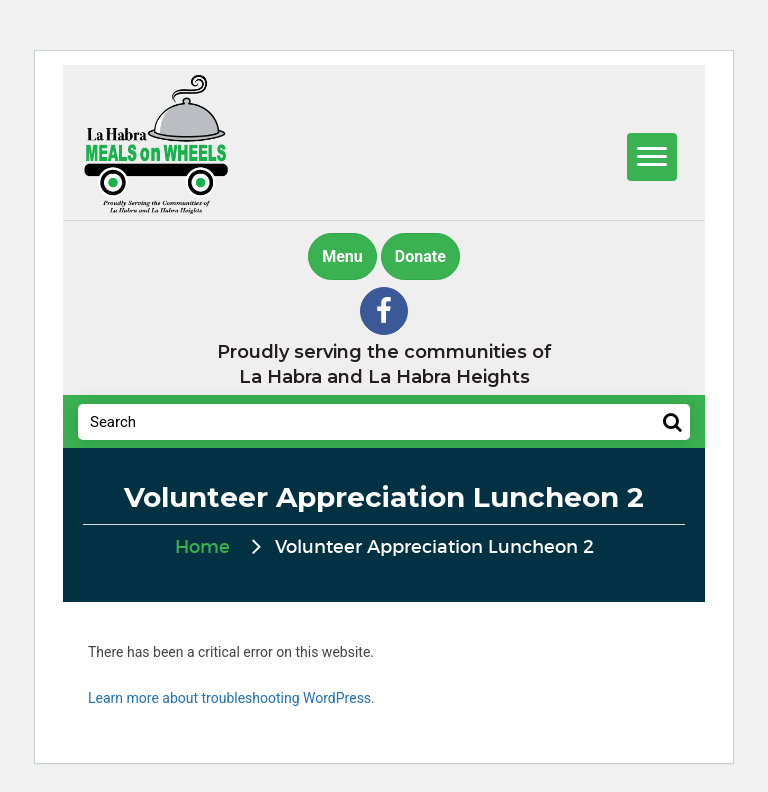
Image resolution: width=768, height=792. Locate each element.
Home (202, 548)
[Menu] (652, 157)
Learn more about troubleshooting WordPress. (231, 698)
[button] (384, 311)
